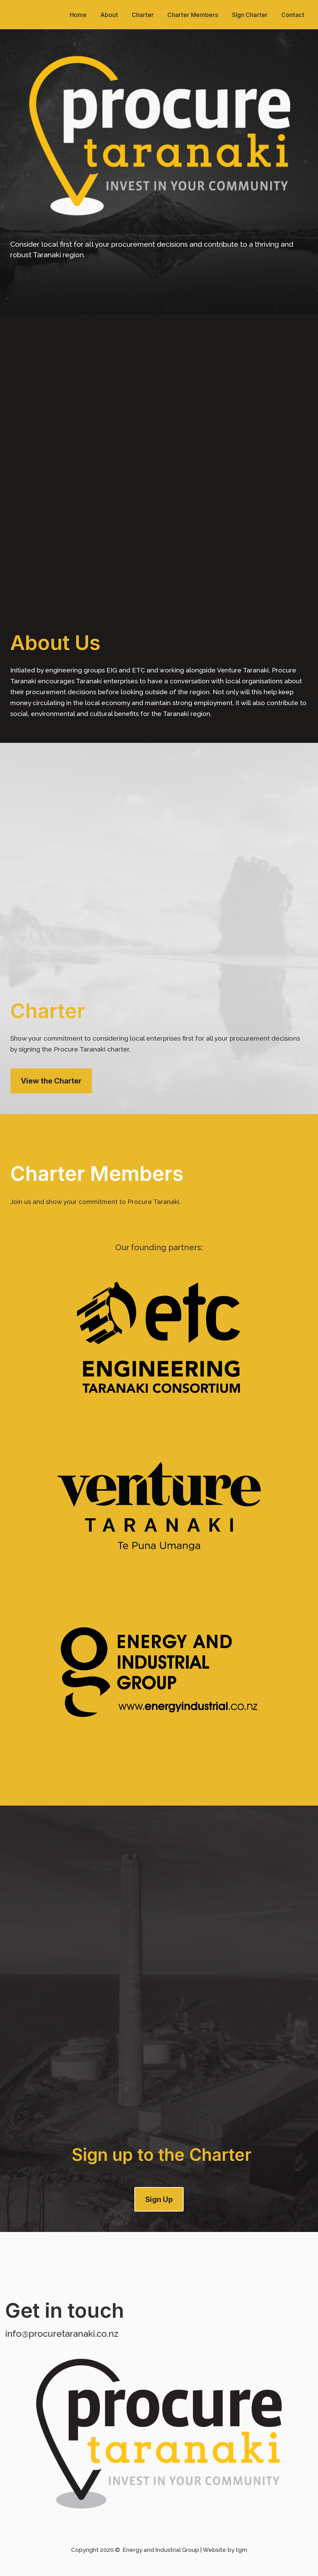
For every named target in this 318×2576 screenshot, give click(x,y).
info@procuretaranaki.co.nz (61, 2334)
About (109, 15)
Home (78, 15)
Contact (292, 15)
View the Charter (51, 1080)
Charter (143, 15)
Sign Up (159, 2199)
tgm (241, 2549)
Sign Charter (250, 15)
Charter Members (192, 15)
